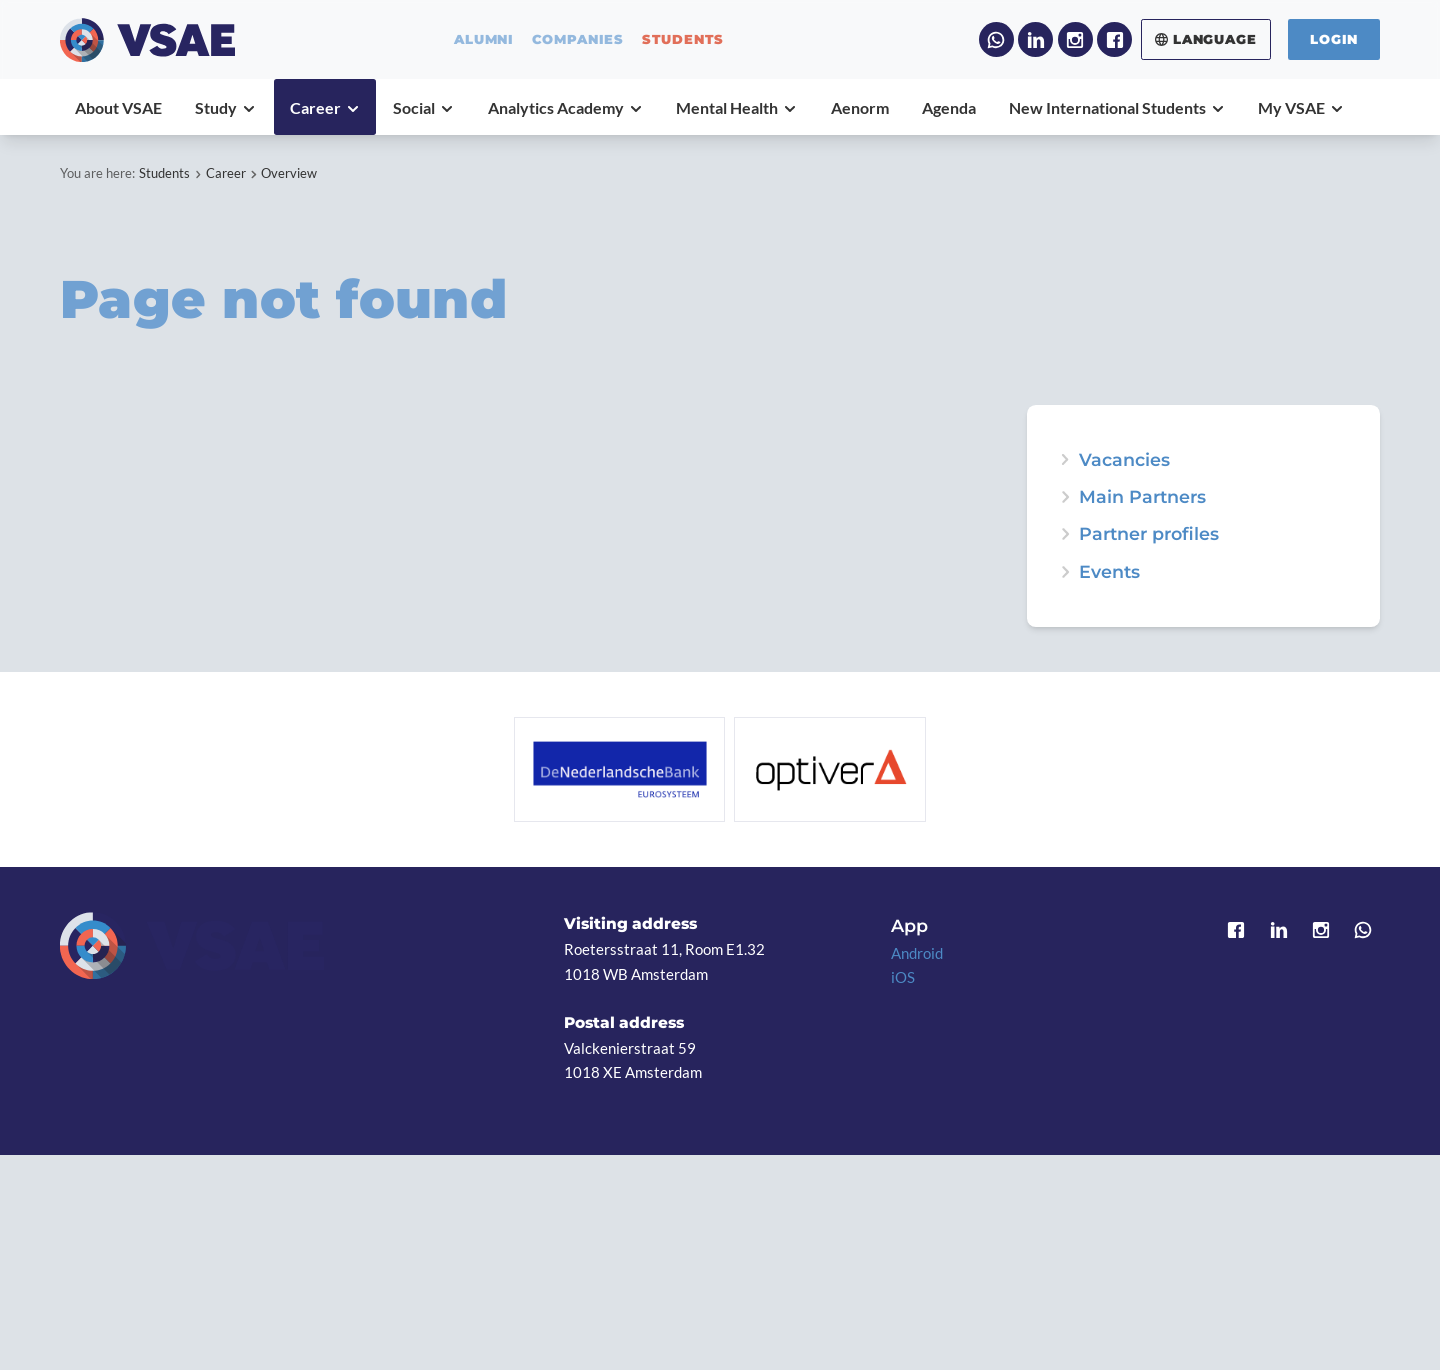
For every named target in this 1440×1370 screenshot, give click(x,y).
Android (917, 953)
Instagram (1075, 39)
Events (1109, 572)
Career (226, 173)
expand (1065, 572)
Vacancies (1124, 460)
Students (164, 173)
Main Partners (1142, 497)
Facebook (1114, 39)
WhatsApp (996, 39)
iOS (903, 977)
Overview (289, 173)
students (683, 39)
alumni (484, 39)
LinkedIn (1035, 39)
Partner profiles (1149, 534)
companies (578, 39)
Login (1334, 39)
